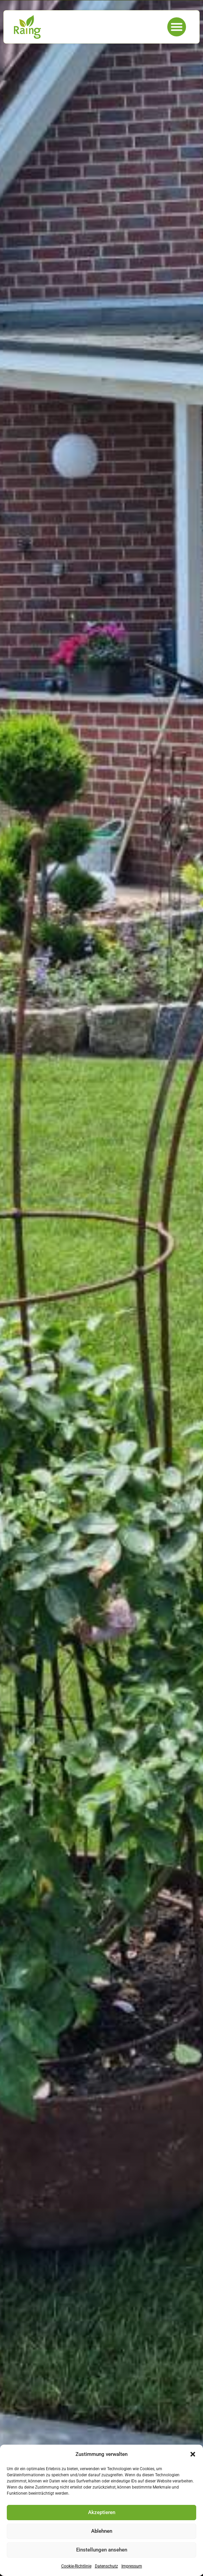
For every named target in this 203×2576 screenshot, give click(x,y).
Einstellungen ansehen (101, 2550)
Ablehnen (101, 2531)
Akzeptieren (101, 2512)
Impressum (131, 2566)
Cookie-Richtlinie (76, 2566)
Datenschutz (106, 2566)
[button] (192, 2454)
